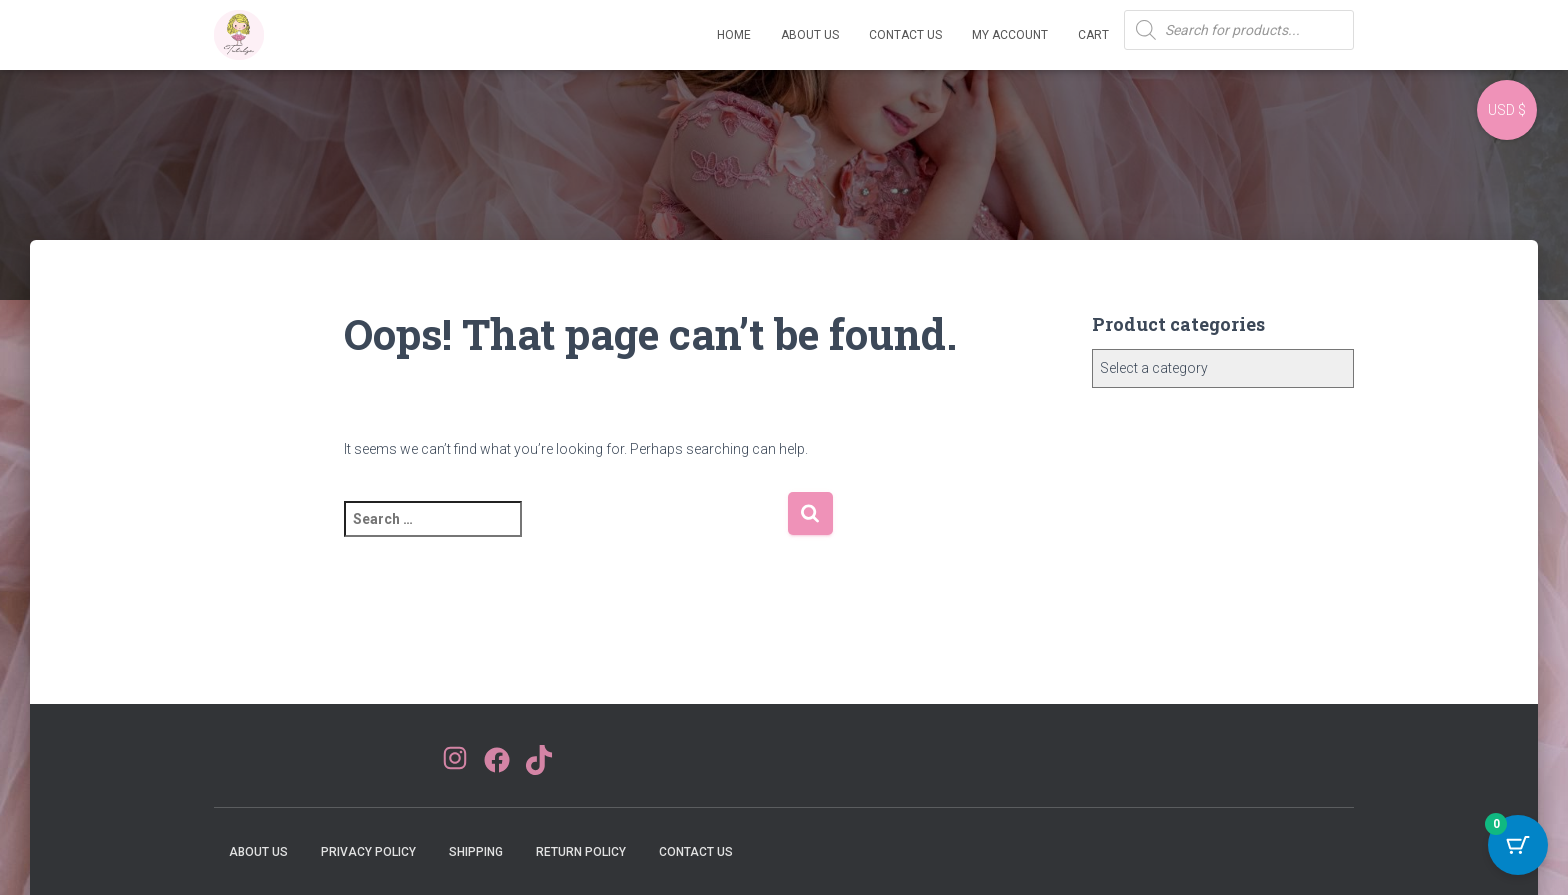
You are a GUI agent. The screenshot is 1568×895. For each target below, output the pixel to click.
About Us (810, 35)
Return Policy (581, 852)
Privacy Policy (368, 852)
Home (734, 35)
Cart (1093, 35)
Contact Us (905, 35)
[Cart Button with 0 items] (1518, 845)
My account (1010, 35)
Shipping (476, 852)
